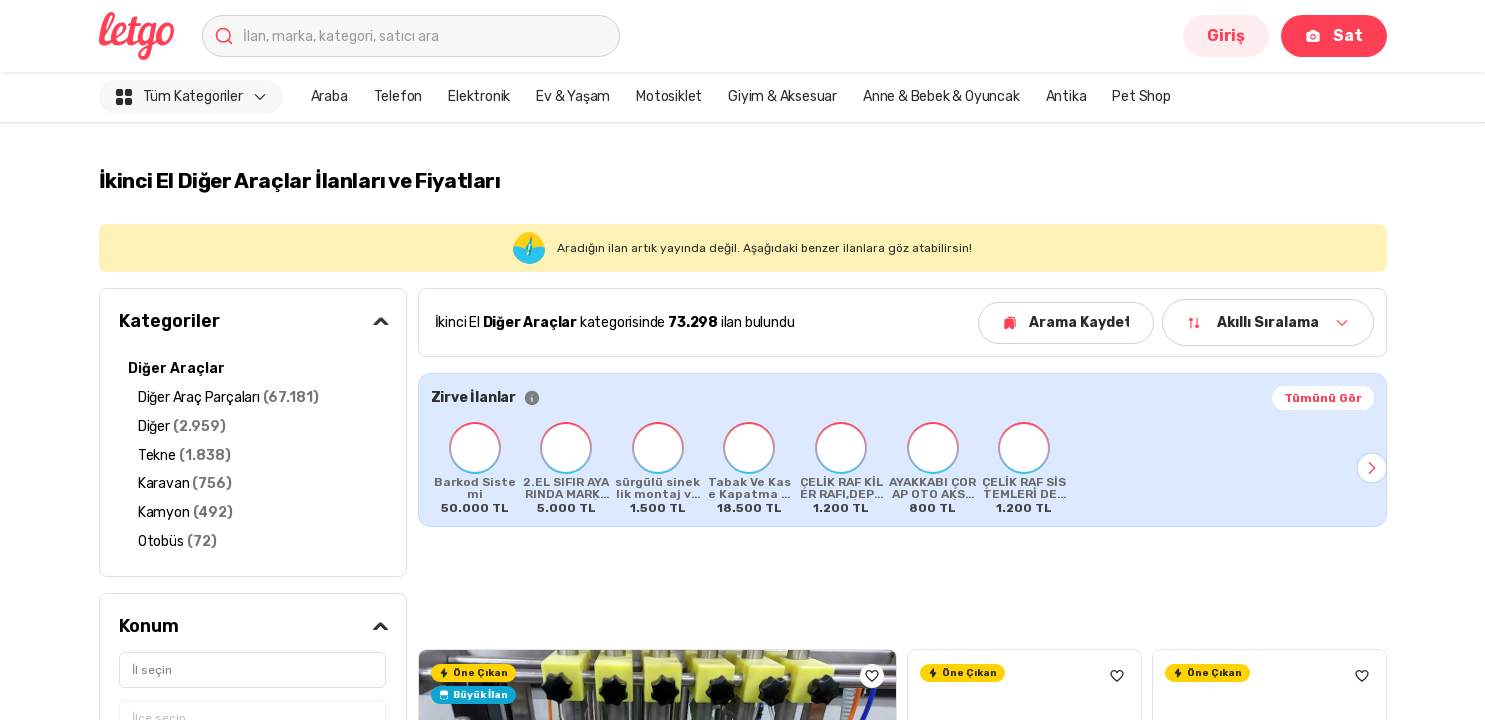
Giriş (1226, 35)
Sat (1333, 35)
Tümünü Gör (1323, 398)
